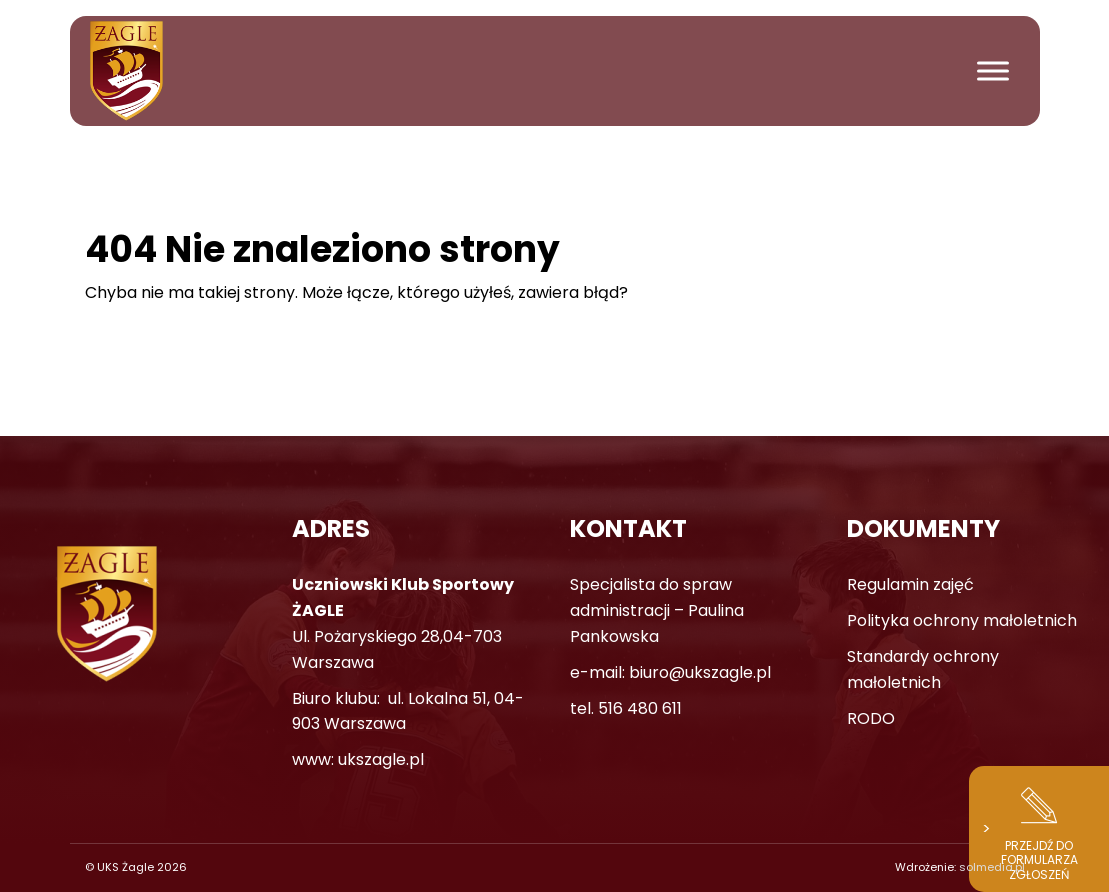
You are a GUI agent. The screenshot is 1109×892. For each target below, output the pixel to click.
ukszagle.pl (381, 759)
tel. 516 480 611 (626, 708)
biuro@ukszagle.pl (700, 672)
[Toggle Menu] (993, 70)
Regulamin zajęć (910, 584)
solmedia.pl (992, 867)
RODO (871, 718)
